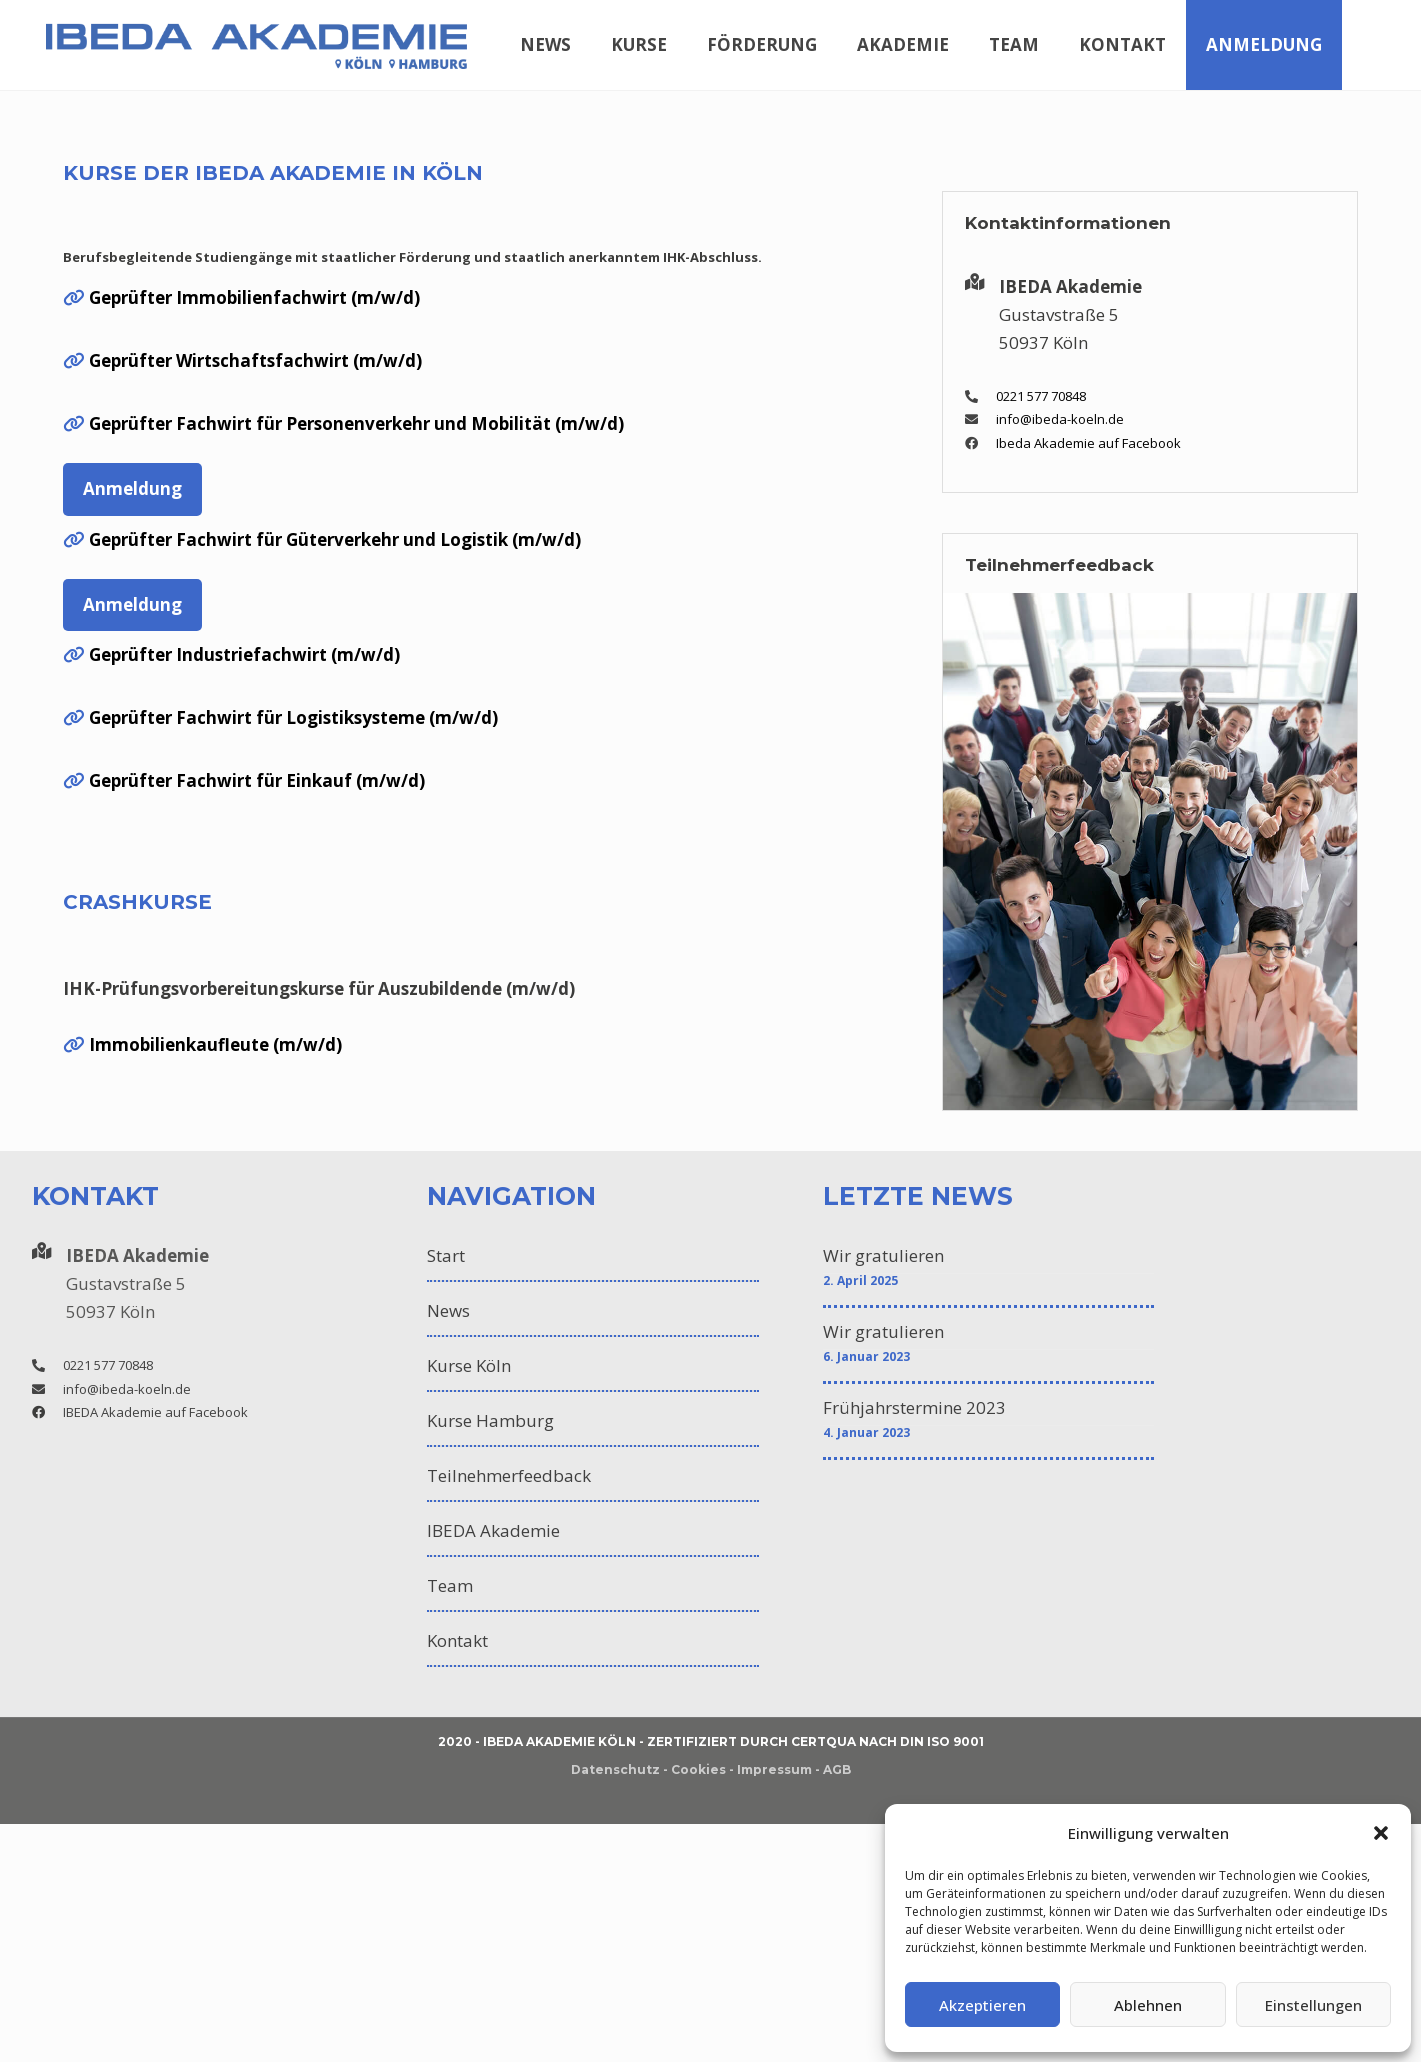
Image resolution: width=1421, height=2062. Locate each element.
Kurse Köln (469, 1365)
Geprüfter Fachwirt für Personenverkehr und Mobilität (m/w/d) (356, 423)
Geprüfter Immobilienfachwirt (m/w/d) (254, 297)
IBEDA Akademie (493, 1530)
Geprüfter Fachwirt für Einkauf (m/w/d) (257, 780)
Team (450, 1585)
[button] (1381, 1833)
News (448, 1310)
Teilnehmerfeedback (509, 1475)
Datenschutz (615, 1769)
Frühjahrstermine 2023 (914, 1407)
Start (446, 1255)
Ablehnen (1148, 2005)
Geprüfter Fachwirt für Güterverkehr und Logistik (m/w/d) (335, 539)
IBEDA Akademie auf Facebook (155, 1412)
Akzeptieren (982, 2005)
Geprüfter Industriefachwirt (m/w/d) (244, 654)
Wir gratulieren (883, 1255)
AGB (837, 1769)
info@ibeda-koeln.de (1060, 419)
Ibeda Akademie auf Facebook (1088, 443)
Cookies (698, 1769)
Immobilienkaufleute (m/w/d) (215, 1044)
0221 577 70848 (1041, 396)
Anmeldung (132, 488)
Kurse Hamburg (490, 1420)
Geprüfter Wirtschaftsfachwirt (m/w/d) (255, 360)
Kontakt (457, 1640)
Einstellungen (1313, 2005)
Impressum (774, 1769)
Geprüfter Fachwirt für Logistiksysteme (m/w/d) (293, 717)
